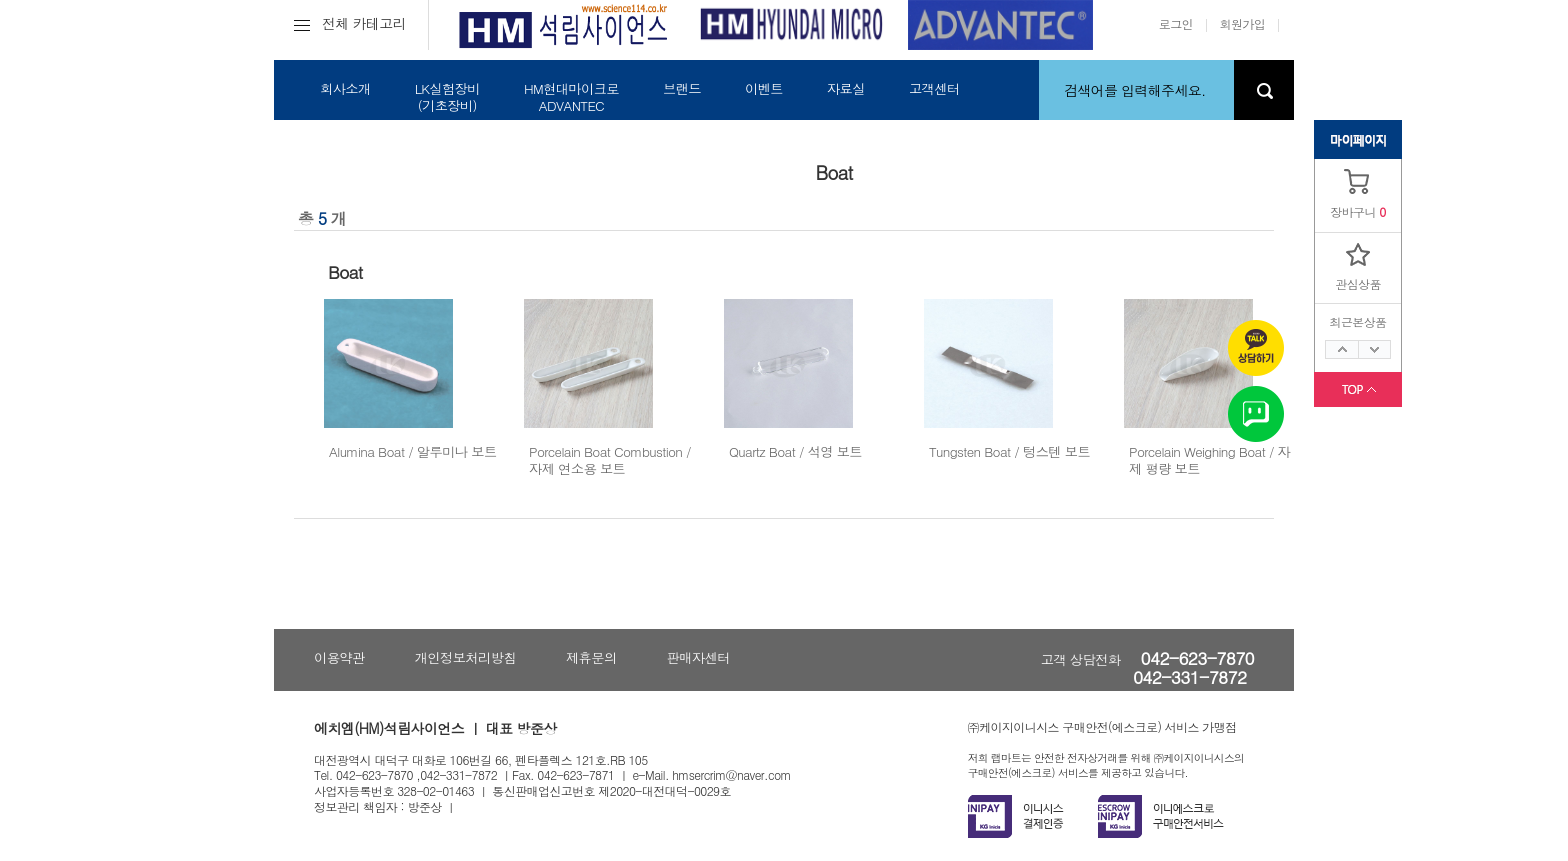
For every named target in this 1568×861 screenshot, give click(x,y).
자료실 (846, 88)
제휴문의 (591, 657)
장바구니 (1353, 211)
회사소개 (345, 88)
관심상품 (1358, 283)
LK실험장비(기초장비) (447, 97)
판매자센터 (698, 657)
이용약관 (339, 657)
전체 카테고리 (350, 23)
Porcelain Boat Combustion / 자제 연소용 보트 (610, 460)
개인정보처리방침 (465, 657)
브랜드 (682, 88)
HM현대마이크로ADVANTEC (571, 97)
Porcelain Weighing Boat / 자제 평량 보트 (1209, 460)
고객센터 (934, 88)
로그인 (1176, 23)
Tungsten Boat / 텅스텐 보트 (1009, 451)
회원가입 (1243, 23)
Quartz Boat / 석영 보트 (795, 451)
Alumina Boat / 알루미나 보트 (413, 451)
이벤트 (764, 88)
